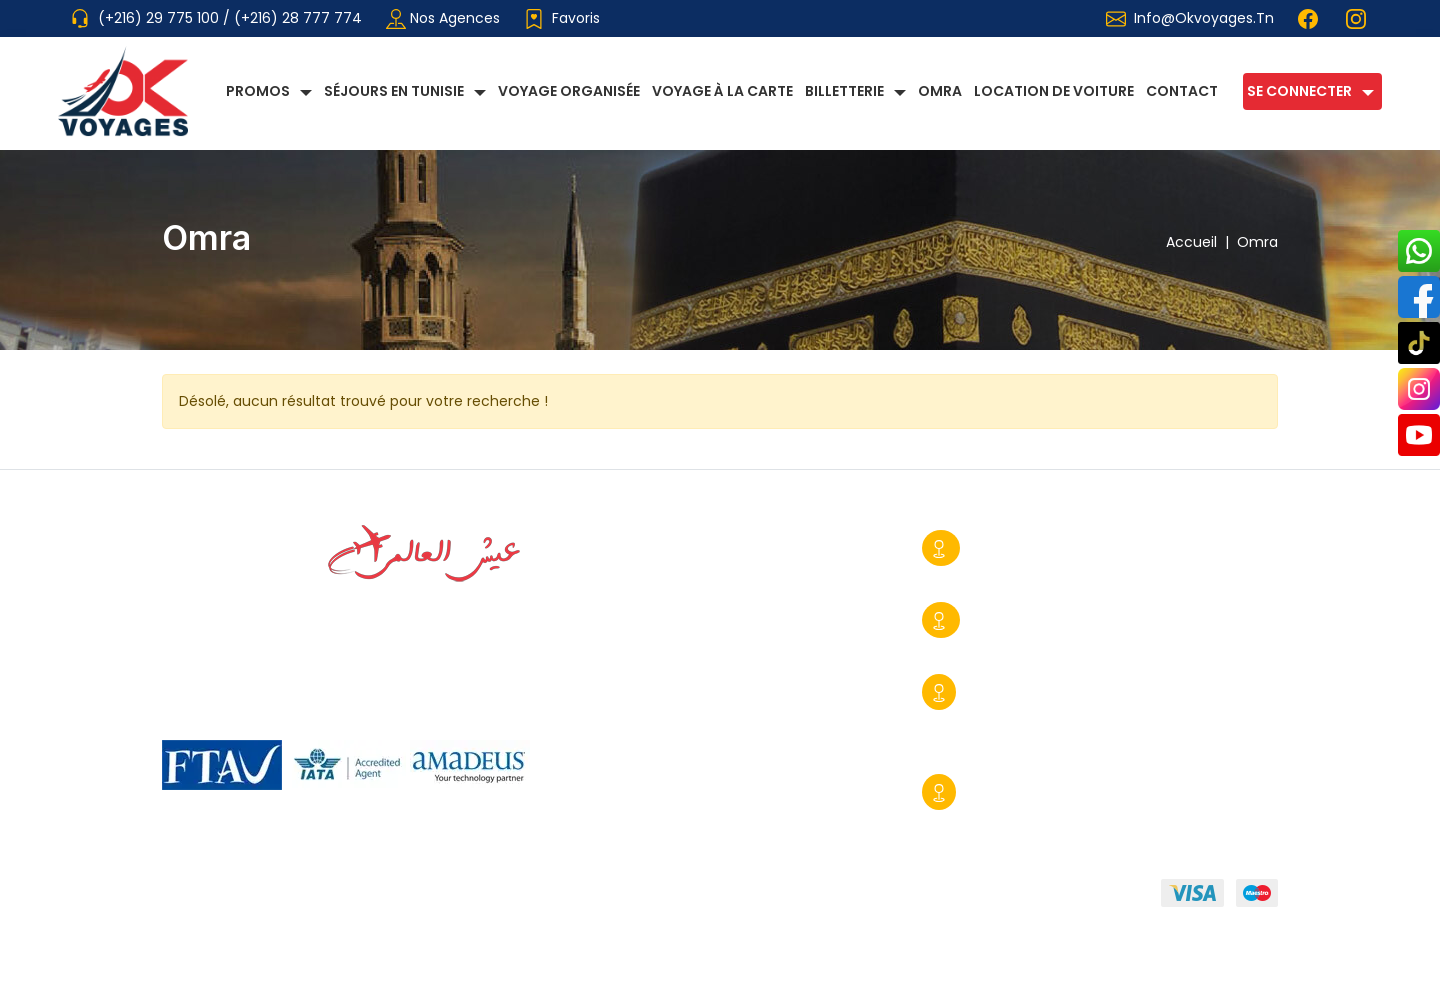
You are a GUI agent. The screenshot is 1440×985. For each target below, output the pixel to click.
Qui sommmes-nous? (239, 897)
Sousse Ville (1011, 548)
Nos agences (443, 18)
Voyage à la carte (722, 91)
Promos (258, 91)
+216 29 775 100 (995, 720)
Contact (1182, 91)
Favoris (562, 18)
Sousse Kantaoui (1029, 692)
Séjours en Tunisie (394, 91)
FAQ (728, 897)
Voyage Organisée (569, 91)
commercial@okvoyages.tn (1018, 748)
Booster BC (1237, 955)
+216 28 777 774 (999, 576)
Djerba (992, 792)
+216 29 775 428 (998, 648)
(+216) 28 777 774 (298, 18)
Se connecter (1299, 91)
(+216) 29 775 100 (160, 18)
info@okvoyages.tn (1204, 18)
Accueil (1201, 242)
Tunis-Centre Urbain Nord (1062, 620)
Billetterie (844, 91)
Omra (940, 91)
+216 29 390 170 (993, 820)
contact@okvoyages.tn (1176, 648)
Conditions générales (435, 897)
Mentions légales (611, 897)
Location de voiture (1054, 91)
